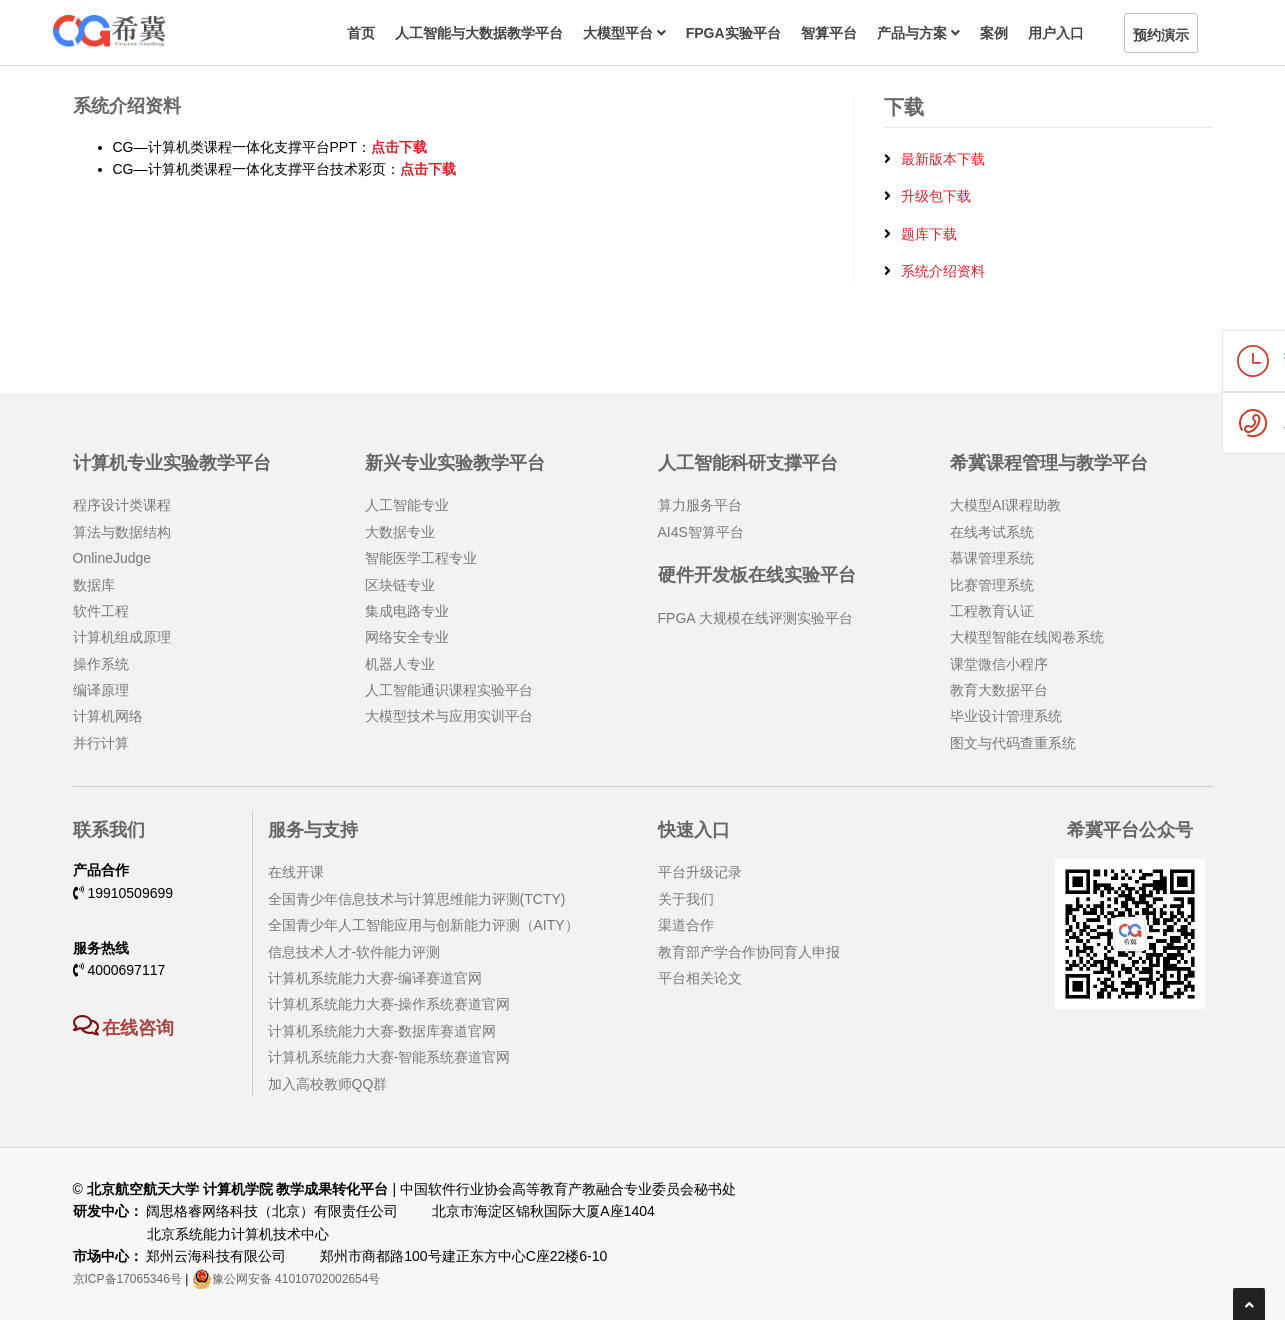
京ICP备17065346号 (127, 1279)
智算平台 (829, 33)
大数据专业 (400, 532)
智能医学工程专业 (421, 558)
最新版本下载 (943, 159)
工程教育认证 (992, 611)
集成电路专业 (407, 611)
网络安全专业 (407, 637)
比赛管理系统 (992, 585)
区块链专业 (400, 585)
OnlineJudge (112, 558)
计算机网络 (108, 716)
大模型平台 (624, 33)
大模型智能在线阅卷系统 (1027, 637)
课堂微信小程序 (999, 664)
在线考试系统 (992, 532)
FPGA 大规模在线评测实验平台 (755, 618)
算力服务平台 (700, 505)
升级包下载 (936, 196)
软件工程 (101, 611)
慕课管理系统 (992, 558)
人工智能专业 (407, 505)
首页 (361, 33)
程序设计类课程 (122, 505)
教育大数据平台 (999, 690)
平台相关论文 (700, 978)
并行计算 (101, 743)
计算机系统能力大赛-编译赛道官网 (375, 978)
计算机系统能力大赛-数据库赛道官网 (382, 1031)
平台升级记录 (700, 872)
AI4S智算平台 (701, 532)
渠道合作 (686, 925)
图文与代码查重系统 (1013, 743)
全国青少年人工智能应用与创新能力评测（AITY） (423, 925)
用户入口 (1056, 33)
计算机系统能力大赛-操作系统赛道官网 (389, 1004)
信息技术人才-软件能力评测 (354, 952)
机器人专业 (400, 664)
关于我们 (686, 899)
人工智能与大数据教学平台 (479, 33)
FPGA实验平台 (733, 33)
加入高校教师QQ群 (328, 1084)
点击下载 (399, 147)
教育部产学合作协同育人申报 (749, 952)
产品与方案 (918, 33)
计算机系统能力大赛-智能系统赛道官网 (389, 1057)
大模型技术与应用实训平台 (449, 716)
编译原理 (101, 690)
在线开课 (296, 872)
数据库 (94, 585)
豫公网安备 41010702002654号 (286, 1279)
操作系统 (101, 664)
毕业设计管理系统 (1006, 716)
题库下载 (929, 234)
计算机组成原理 (122, 637)
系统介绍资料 (943, 271)
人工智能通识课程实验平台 (449, 690)
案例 (994, 33)
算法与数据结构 (122, 532)
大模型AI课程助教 (1005, 505)
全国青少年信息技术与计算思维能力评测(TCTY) (417, 899)
